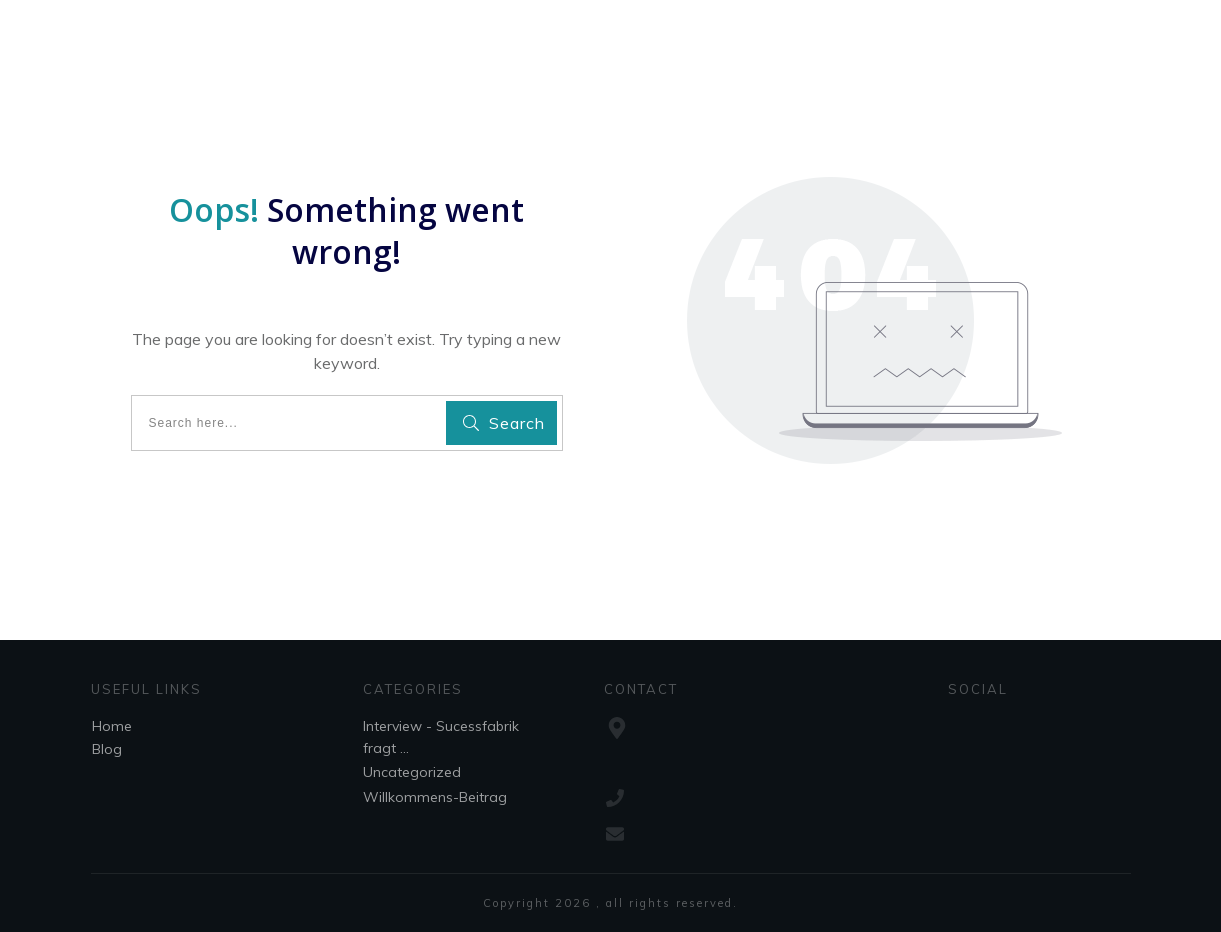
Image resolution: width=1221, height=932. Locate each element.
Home (112, 726)
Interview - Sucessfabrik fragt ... (441, 737)
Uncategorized (412, 772)
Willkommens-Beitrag (435, 797)
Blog (107, 749)
